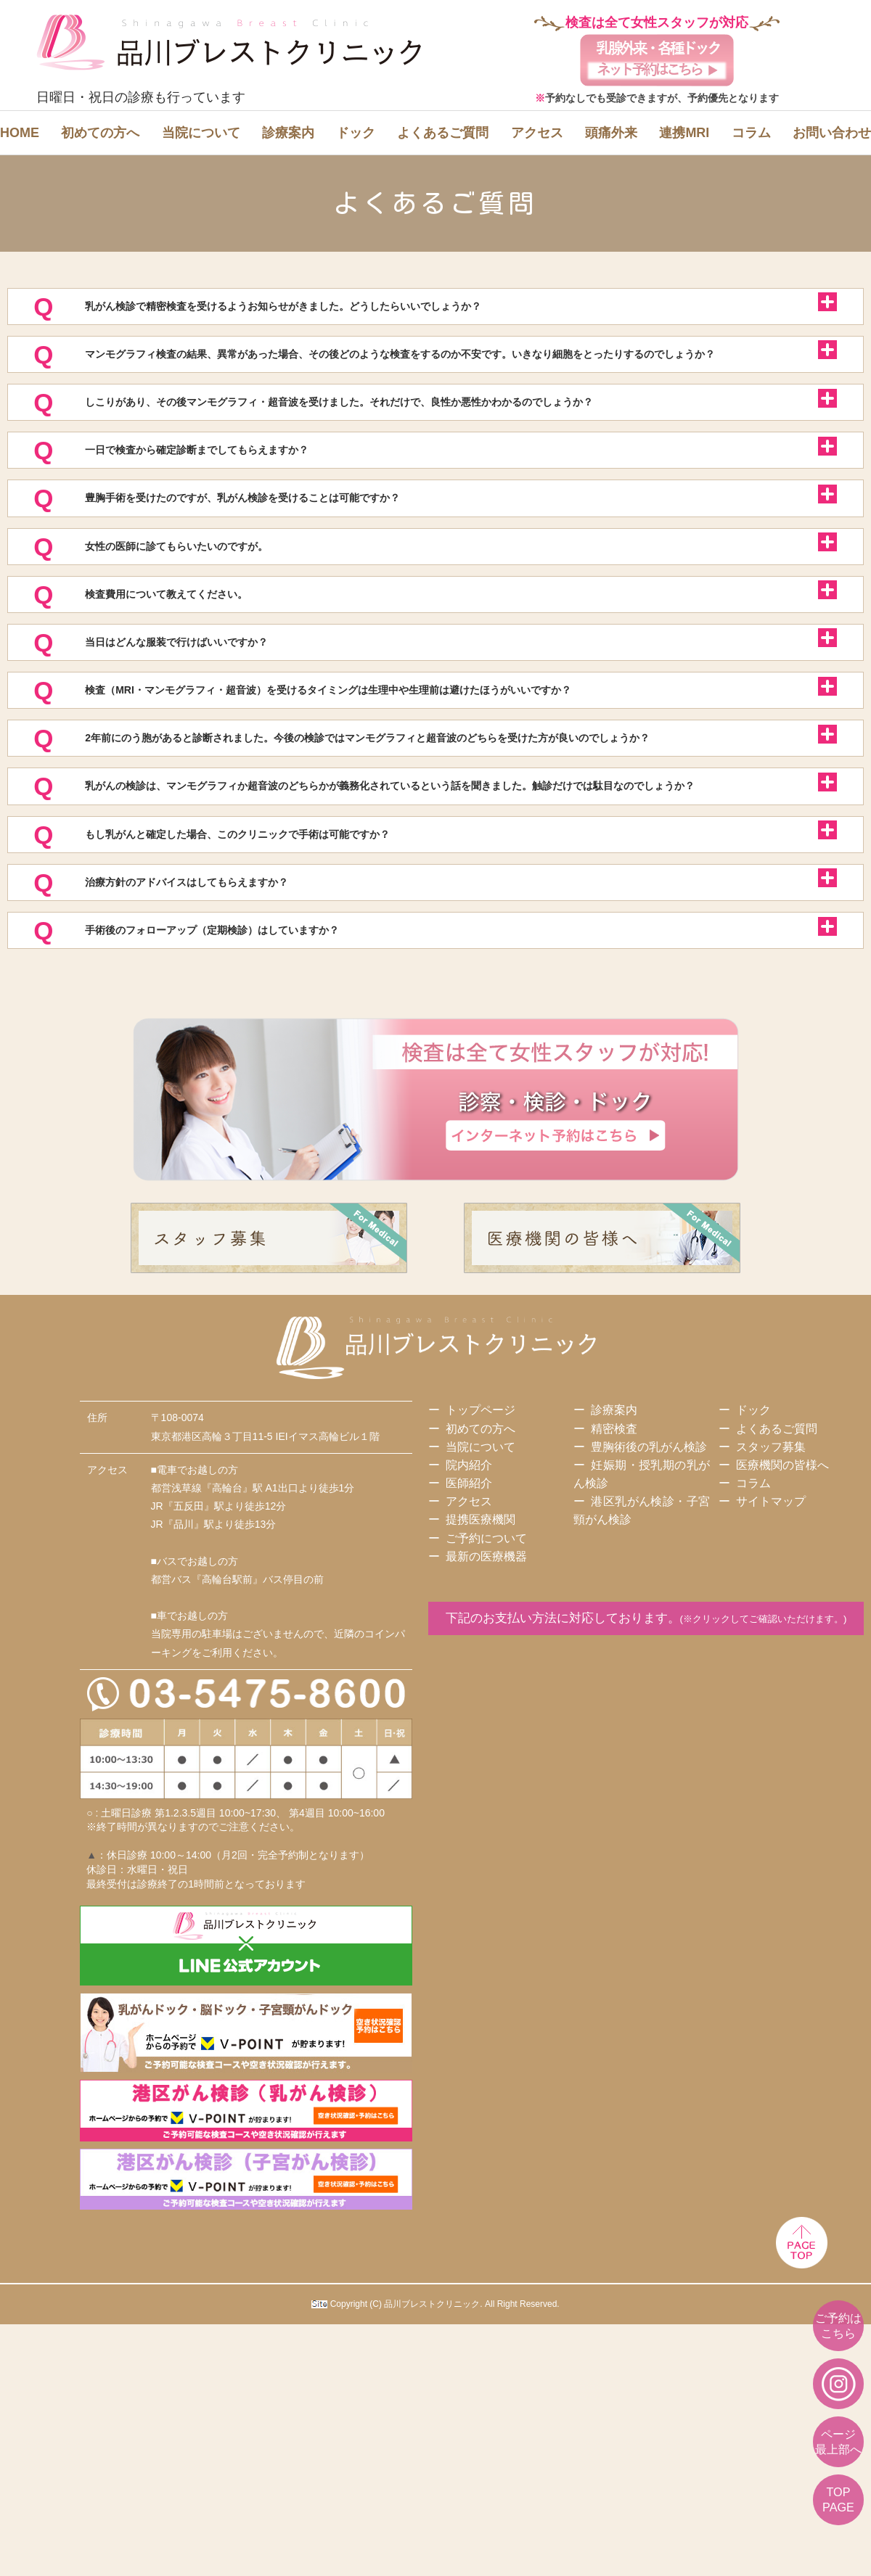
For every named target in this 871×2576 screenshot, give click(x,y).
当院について (201, 132)
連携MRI (684, 132)
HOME (19, 132)
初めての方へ (100, 132)
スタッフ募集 (771, 1651)
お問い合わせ (832, 132)
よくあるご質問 (442, 132)
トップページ (480, 1614)
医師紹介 (469, 1688)
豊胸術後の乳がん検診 (649, 1651)
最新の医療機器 (486, 1761)
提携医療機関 (480, 1724)
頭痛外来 (611, 132)
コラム (751, 132)
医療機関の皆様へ (782, 1669)
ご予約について (486, 1743)
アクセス (537, 132)
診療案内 (288, 132)
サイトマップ (771, 1706)
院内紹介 (469, 1669)
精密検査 (614, 1633)
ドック (355, 132)
